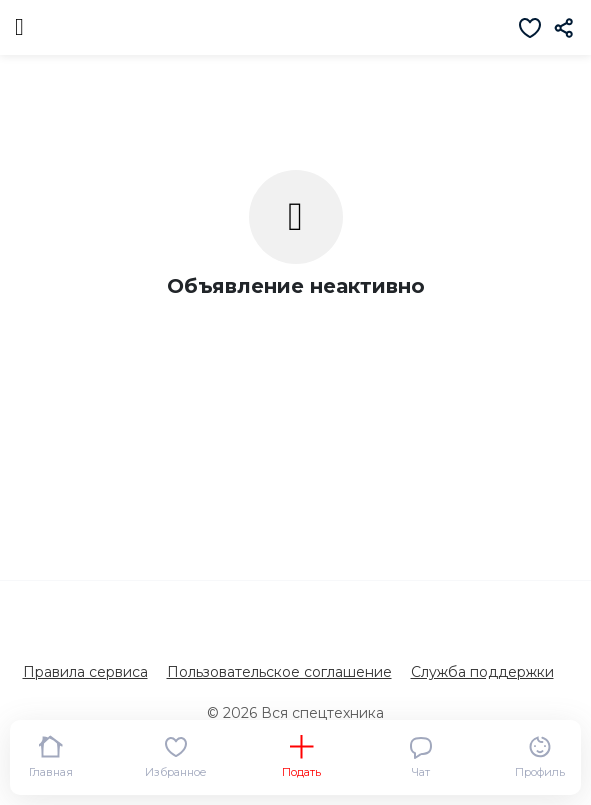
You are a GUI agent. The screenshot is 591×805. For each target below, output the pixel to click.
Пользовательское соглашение (279, 672)
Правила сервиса (85, 672)
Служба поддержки (482, 672)
